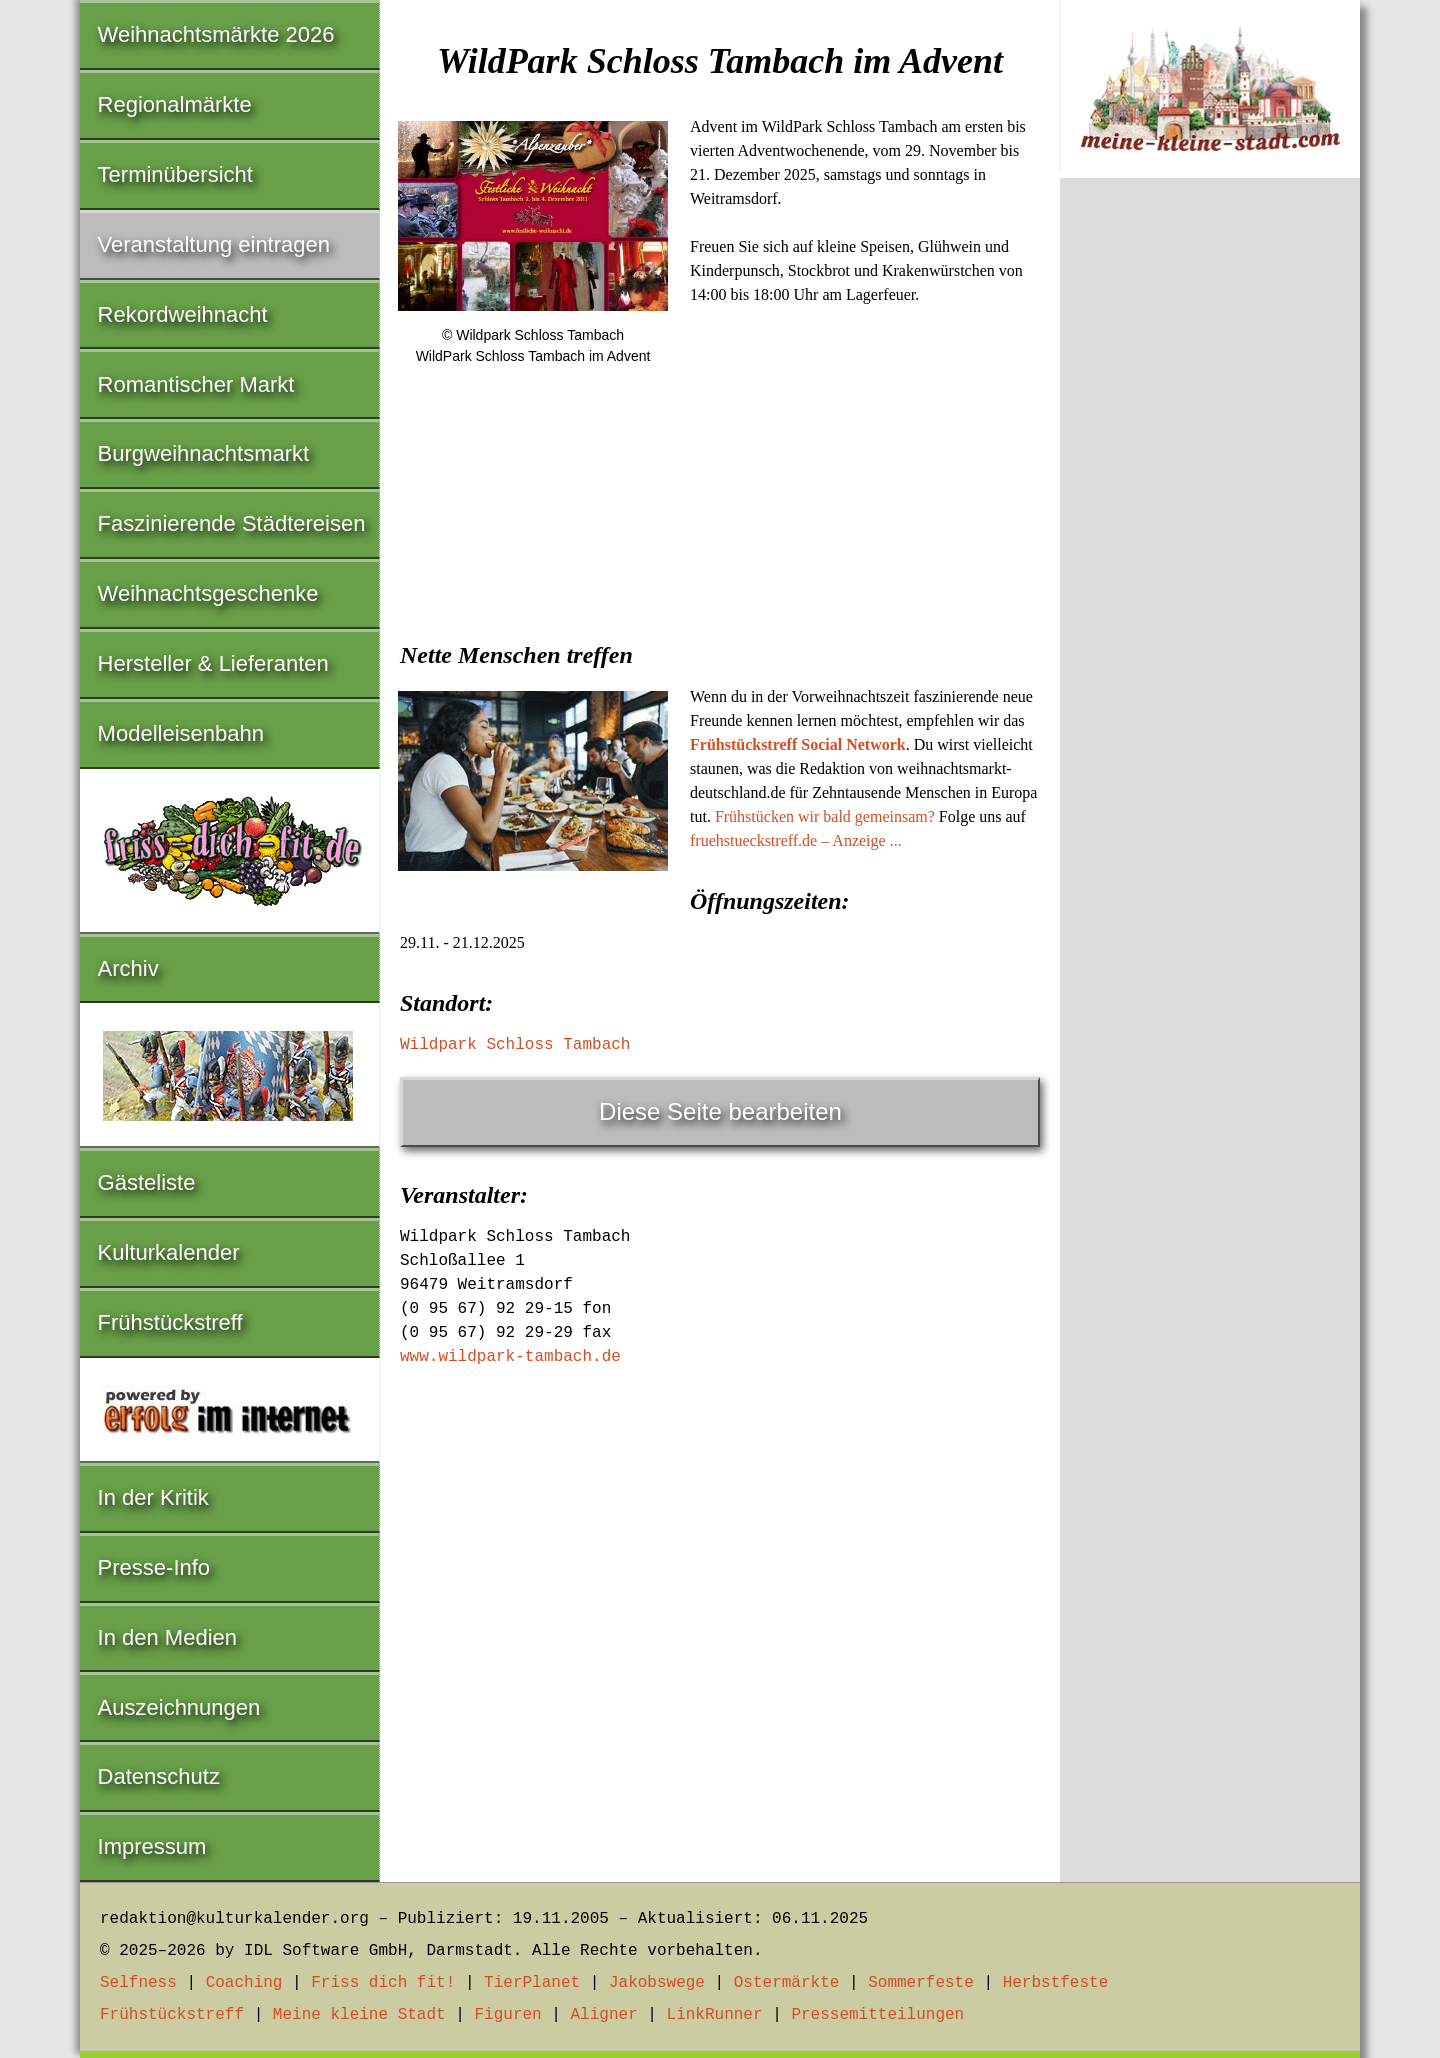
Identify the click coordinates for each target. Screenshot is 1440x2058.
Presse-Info (154, 1567)
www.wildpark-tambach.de (510, 1357)
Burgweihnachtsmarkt (204, 453)
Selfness (138, 1983)
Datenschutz (159, 1776)
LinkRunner (715, 2015)
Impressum (152, 1846)
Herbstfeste (1056, 1983)
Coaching (244, 1983)
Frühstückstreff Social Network (798, 744)
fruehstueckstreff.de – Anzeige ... (796, 840)
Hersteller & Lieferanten (213, 663)
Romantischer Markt (196, 384)
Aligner (604, 2015)
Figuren (507, 2015)
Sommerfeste (921, 1983)
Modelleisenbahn (181, 733)
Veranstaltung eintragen (214, 244)
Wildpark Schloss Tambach (515, 1045)
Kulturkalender (169, 1252)
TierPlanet (532, 1983)
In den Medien (167, 1637)
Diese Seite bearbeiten (720, 1111)
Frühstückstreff (170, 1322)
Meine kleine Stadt (359, 2015)
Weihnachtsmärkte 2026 (216, 34)
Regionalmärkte (175, 104)
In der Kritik (153, 1497)
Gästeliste (147, 1182)
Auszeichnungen (179, 1707)
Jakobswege (657, 1983)
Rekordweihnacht (183, 314)
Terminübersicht (175, 174)
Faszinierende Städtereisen (232, 523)
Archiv (128, 968)
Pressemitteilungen (877, 2015)
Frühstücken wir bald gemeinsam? (825, 816)
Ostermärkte (787, 1983)
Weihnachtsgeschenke (208, 593)
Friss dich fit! (383, 1983)
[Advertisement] (720, 534)
